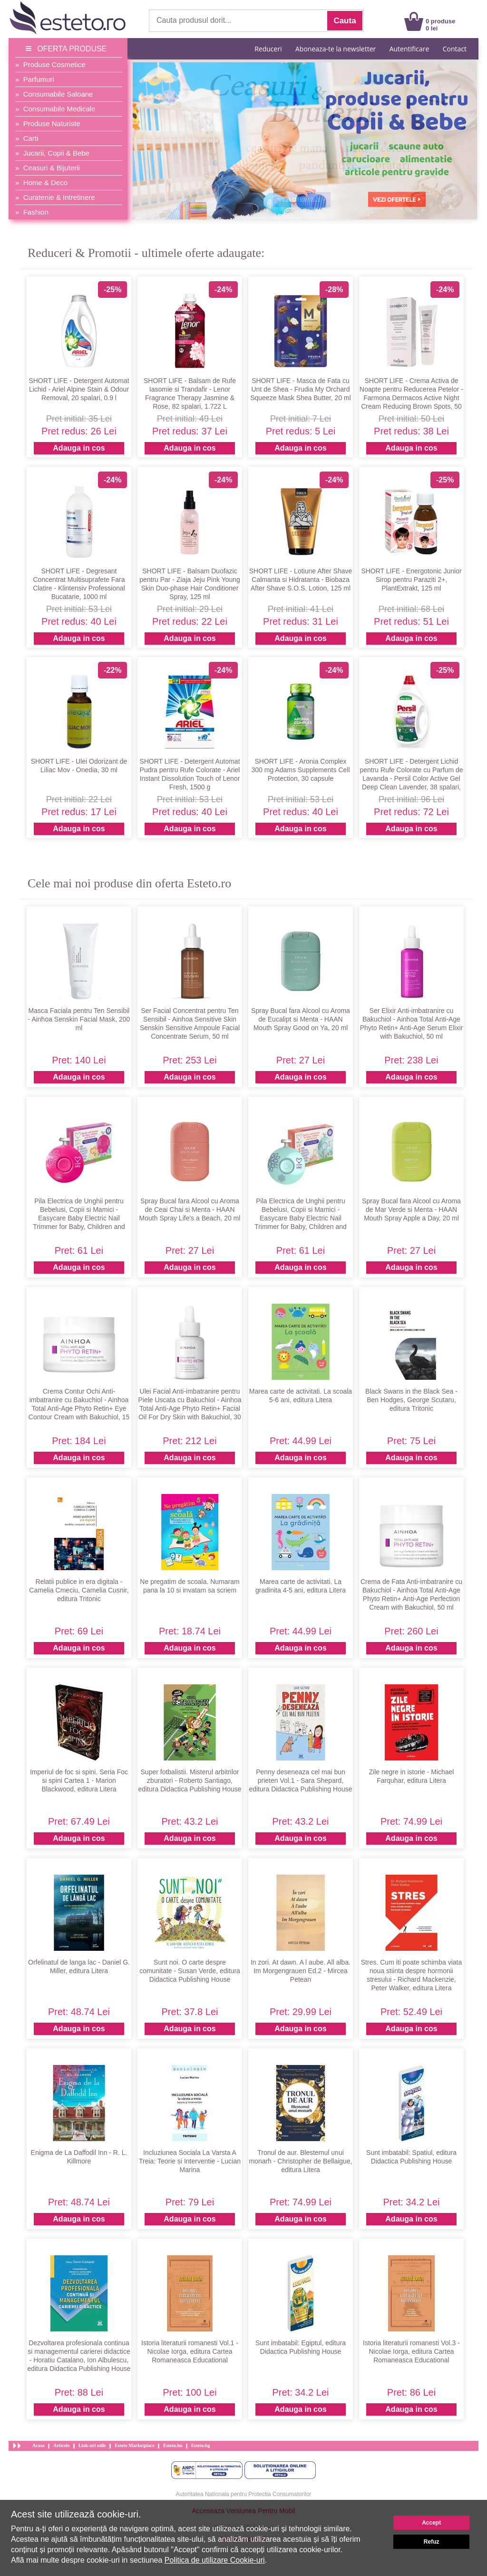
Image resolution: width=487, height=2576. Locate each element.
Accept (431, 2522)
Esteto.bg (200, 2445)
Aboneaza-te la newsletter (335, 48)
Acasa (38, 2445)
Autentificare (409, 48)
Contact (455, 48)
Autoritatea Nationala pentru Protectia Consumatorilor (244, 2494)
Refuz (431, 2541)
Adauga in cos (79, 448)
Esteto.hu (172, 2445)
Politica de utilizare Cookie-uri (215, 2560)
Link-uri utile (92, 2445)
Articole (61, 2445)
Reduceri (268, 48)
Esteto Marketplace (135, 2445)
